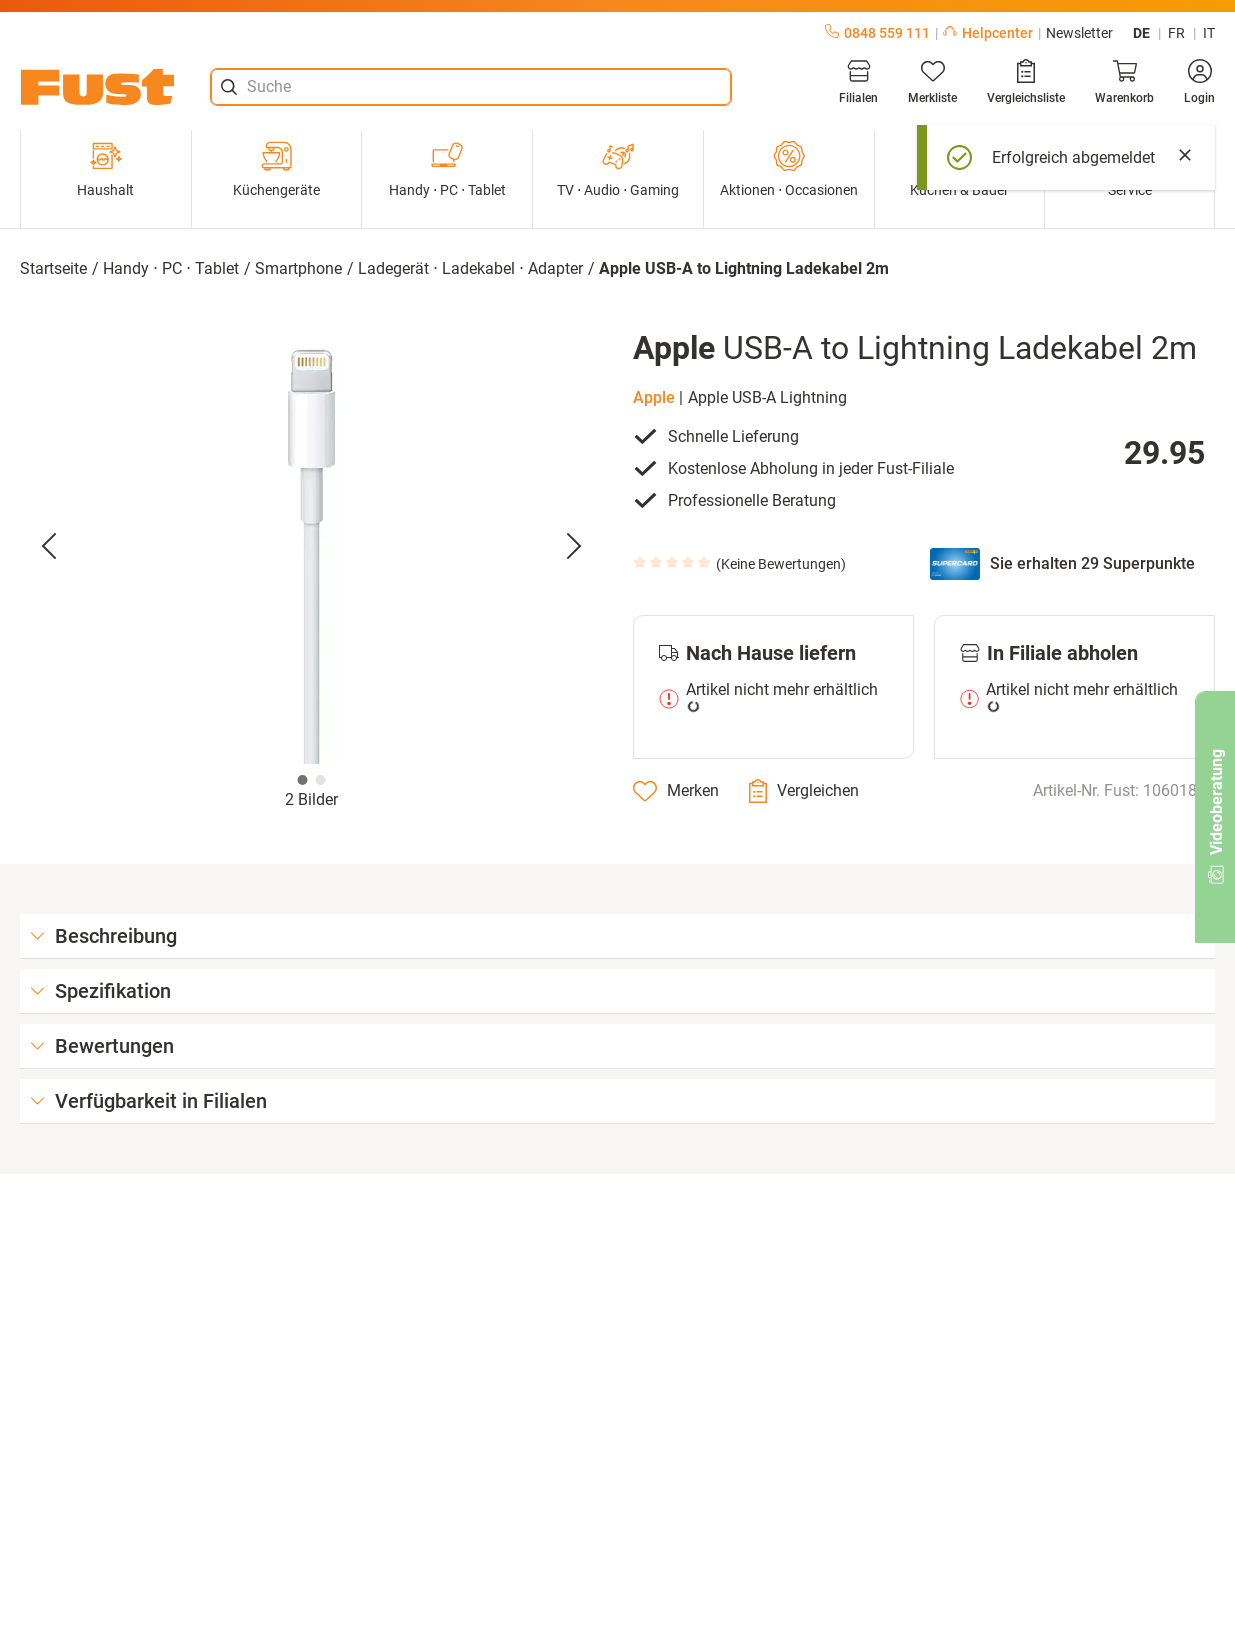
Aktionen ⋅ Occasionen (789, 169)
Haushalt (105, 169)
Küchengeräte (276, 169)
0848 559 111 (877, 33)
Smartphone (298, 268)
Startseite (53, 268)
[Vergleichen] (804, 791)
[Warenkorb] (1124, 82)
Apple (654, 397)
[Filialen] (858, 82)
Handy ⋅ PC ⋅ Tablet (447, 169)
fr (1176, 33)
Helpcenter (988, 33)
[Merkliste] (932, 82)
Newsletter (1079, 33)
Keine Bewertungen (781, 564)
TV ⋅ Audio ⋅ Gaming (618, 169)
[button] (311, 546)
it (1209, 33)
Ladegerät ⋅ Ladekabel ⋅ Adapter (470, 268)
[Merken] (676, 791)
